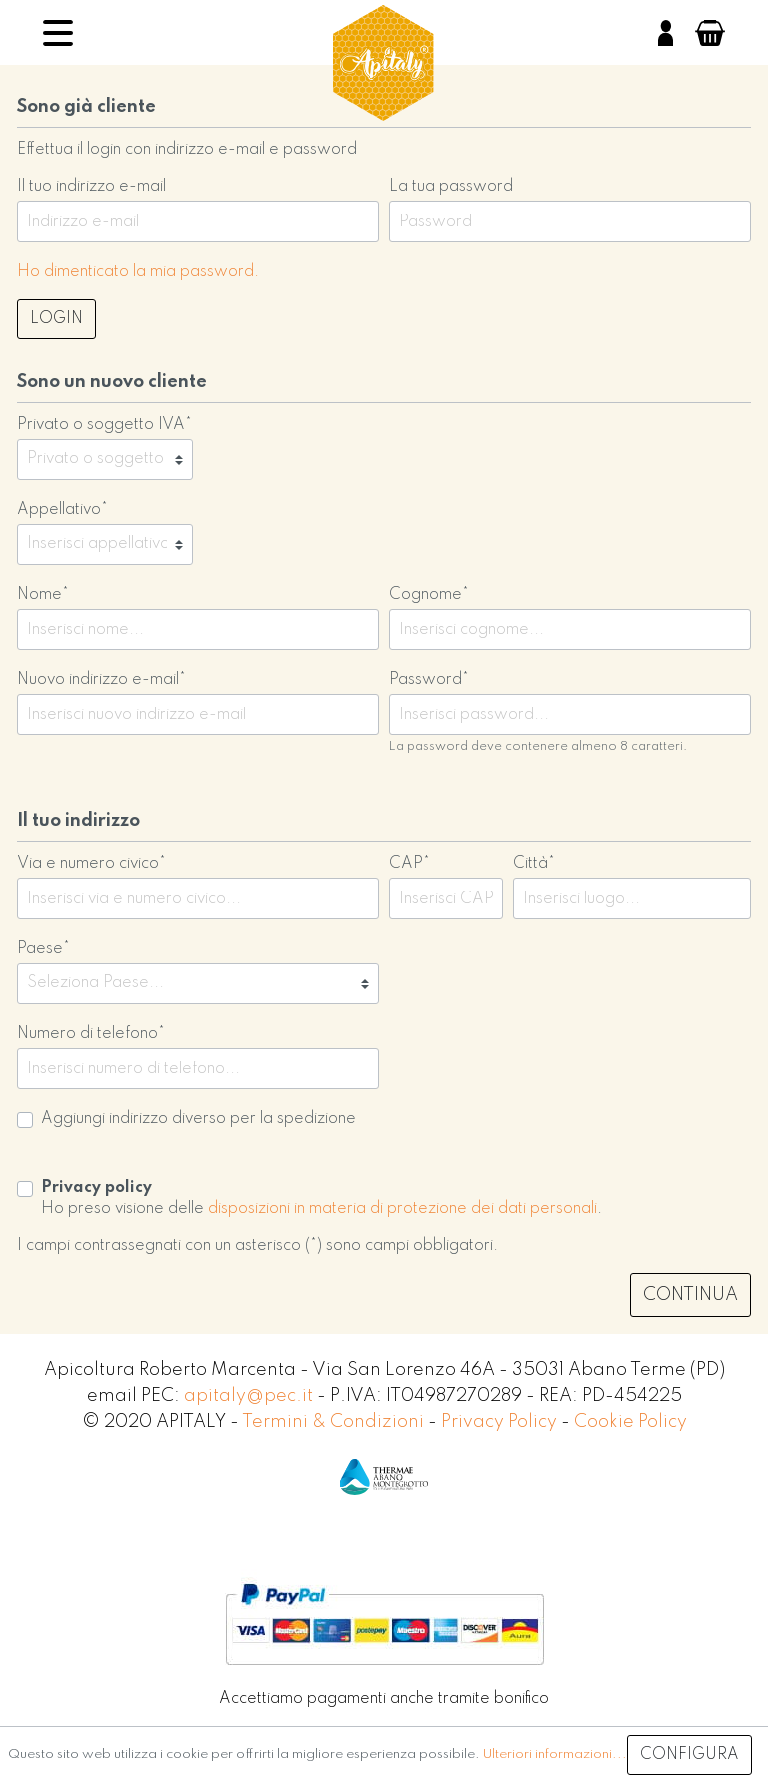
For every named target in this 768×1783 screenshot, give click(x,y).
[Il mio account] (665, 33)
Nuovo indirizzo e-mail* (101, 680)
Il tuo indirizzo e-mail (91, 187)
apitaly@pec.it (248, 1396)
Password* (429, 680)
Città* (534, 864)
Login (56, 319)
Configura (689, 1755)
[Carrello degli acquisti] (710, 33)
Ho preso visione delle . (321, 1198)
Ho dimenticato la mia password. (138, 272)
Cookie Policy (630, 1422)
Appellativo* (62, 510)
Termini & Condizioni (335, 1422)
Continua (690, 1295)
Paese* (43, 949)
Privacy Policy (501, 1422)
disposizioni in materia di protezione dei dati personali (402, 1209)
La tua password (451, 187)
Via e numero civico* (91, 864)
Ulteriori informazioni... (555, 1754)
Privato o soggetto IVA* (104, 425)
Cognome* (429, 595)
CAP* (409, 864)
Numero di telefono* (91, 1034)
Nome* (43, 595)
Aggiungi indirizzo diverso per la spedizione (198, 1119)
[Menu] (58, 33)
